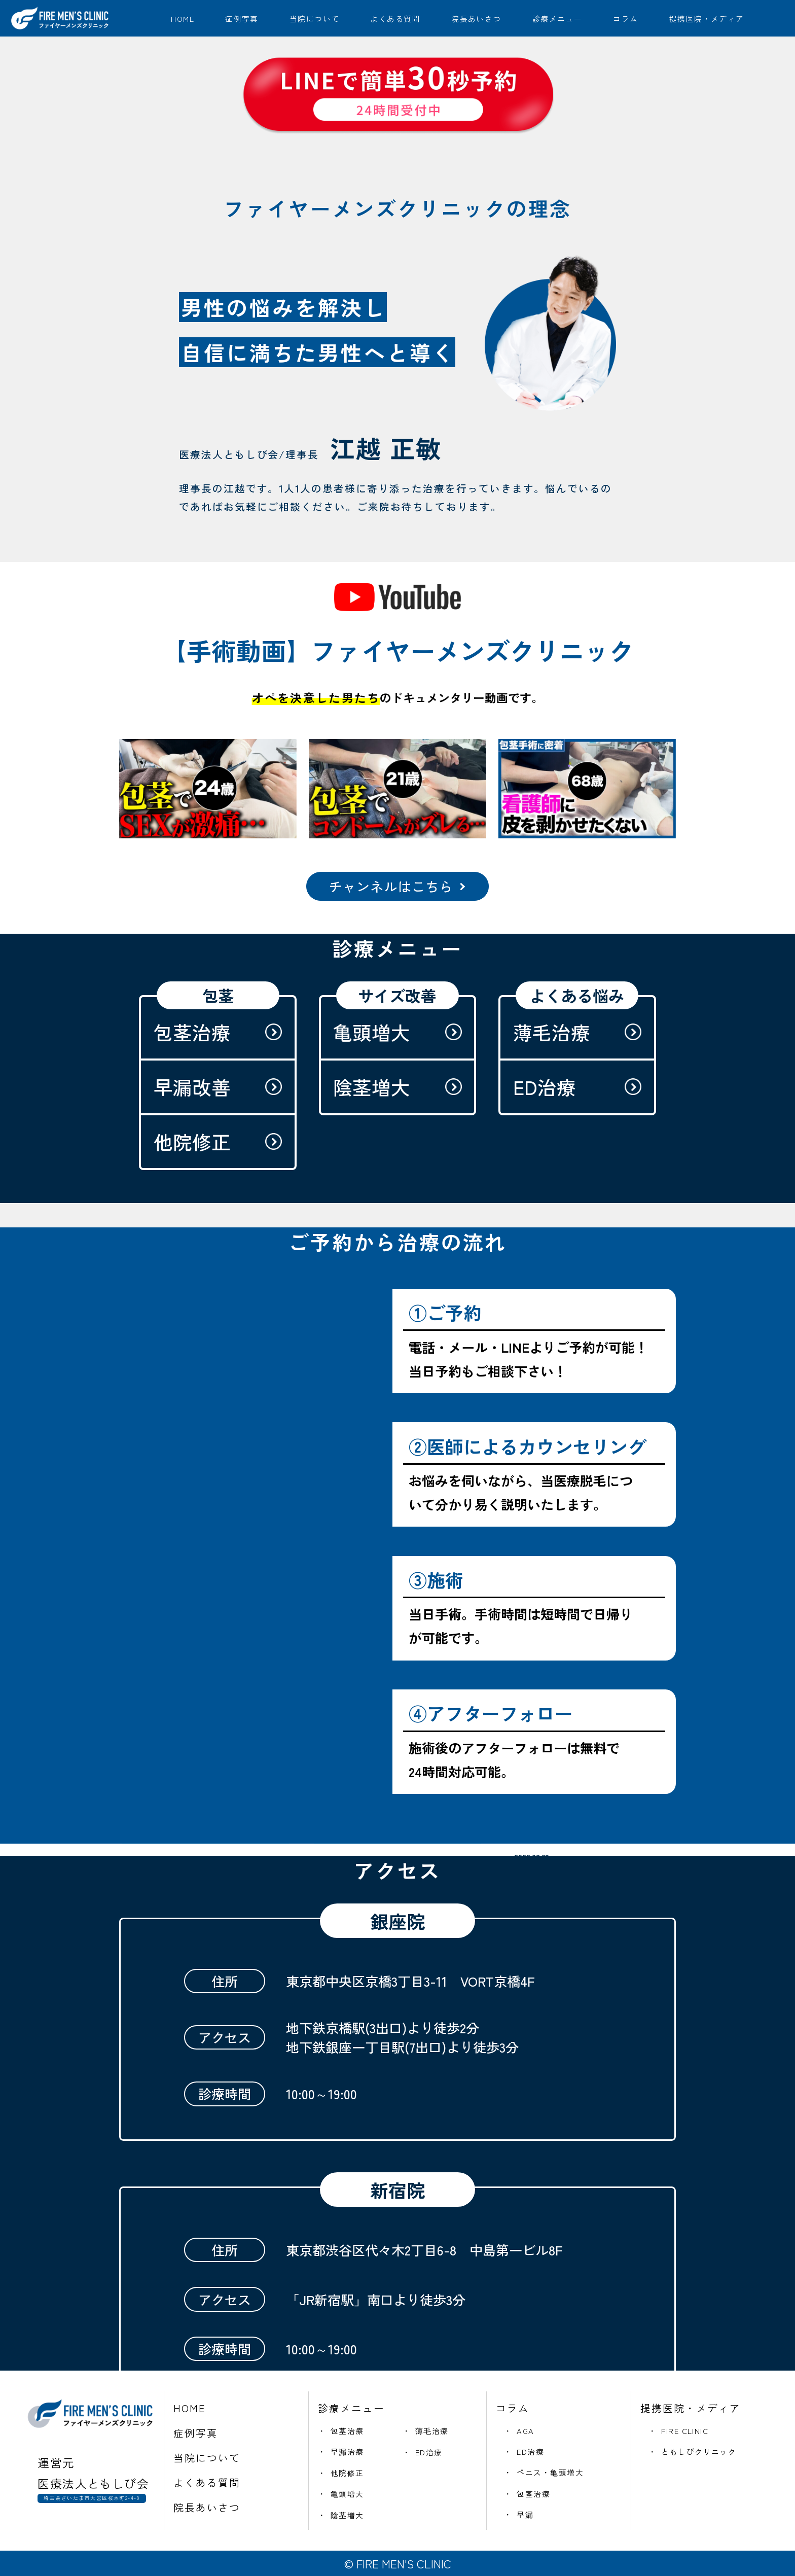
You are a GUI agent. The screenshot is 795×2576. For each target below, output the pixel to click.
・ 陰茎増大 (341, 2515)
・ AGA (519, 2430)
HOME (182, 18)
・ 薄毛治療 (426, 2430)
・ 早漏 (518, 2514)
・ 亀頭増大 (341, 2493)
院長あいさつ (476, 18)
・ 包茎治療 (341, 2430)
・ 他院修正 (341, 2472)
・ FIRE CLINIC (678, 2430)
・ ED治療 (423, 2452)
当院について (315, 18)
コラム (625, 18)
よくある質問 (395, 18)
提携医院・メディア (706, 18)
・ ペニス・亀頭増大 (544, 2472)
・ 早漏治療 (341, 2451)
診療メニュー (557, 18)
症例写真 (242, 18)
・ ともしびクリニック (692, 2451)
